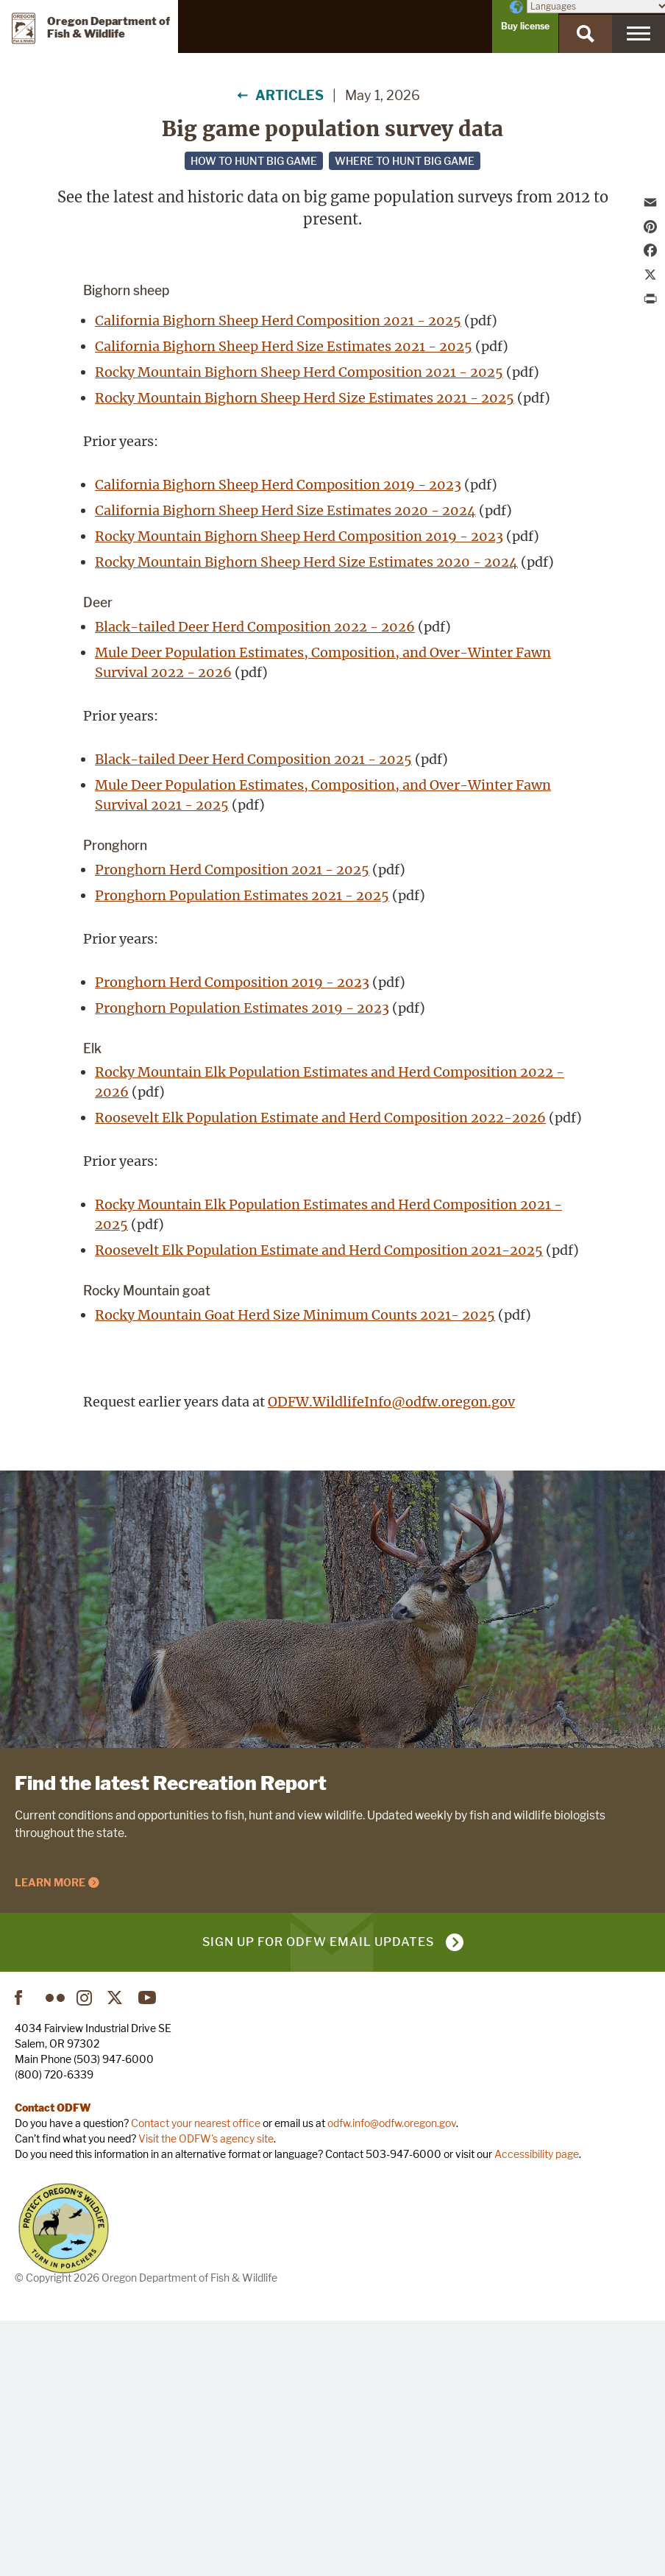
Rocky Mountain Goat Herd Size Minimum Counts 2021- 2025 (295, 1569)
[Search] (585, 34)
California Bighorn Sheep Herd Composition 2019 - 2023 (278, 738)
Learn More (50, 2137)
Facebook (24, 2252)
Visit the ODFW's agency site (206, 2393)
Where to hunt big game (404, 161)
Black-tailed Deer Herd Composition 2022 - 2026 (255, 880)
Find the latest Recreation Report (171, 2036)
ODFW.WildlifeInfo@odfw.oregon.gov (391, 1656)
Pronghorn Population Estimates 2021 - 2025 (242, 1149)
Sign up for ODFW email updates (318, 2197)
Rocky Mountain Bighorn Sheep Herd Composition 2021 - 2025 (299, 626)
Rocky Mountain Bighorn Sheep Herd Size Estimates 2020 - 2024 (306, 815)
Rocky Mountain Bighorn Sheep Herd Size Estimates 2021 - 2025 (304, 651)
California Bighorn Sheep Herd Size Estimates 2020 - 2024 (285, 764)
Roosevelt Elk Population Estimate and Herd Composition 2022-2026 (320, 1372)
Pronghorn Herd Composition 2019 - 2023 (232, 1236)
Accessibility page (536, 2408)
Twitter (117, 2252)
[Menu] (638, 34)
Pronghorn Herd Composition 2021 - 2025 (232, 1123)
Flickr (55, 2252)
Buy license (525, 26)
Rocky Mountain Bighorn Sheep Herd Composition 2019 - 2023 (299, 790)
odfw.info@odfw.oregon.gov (391, 2377)
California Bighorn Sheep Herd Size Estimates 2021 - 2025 (283, 600)
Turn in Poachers (64, 2483)
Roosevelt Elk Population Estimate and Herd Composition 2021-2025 (319, 1504)
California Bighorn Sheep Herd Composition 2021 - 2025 (278, 574)
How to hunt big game (254, 161)
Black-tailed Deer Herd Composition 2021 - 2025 (253, 1013)
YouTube (147, 2252)
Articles (289, 95)
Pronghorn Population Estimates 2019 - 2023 (242, 1261)
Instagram (86, 2252)
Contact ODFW (53, 2362)
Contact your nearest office (195, 2377)
